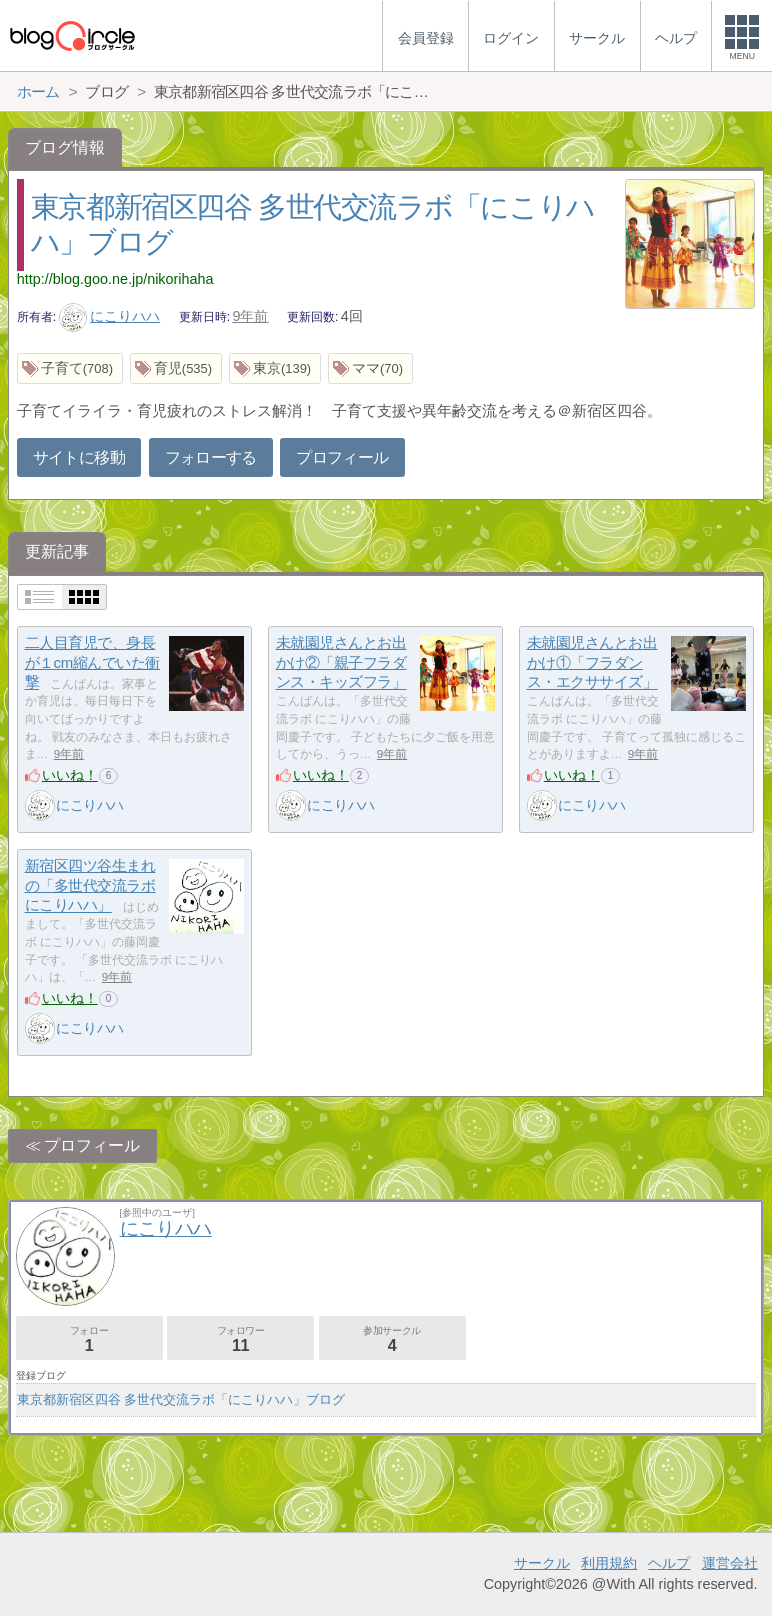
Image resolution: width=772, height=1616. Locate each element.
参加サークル (392, 1339)
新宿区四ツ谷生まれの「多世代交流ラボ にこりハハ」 (90, 885)
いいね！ (70, 775)
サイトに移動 (79, 457)
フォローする (211, 457)
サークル (542, 1563)
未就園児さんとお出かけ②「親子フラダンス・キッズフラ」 (341, 662)
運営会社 (730, 1563)
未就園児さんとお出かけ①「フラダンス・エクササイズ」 (592, 662)
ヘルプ (669, 1563)
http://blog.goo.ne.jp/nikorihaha (115, 279)
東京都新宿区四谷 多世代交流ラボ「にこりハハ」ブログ (181, 1399)
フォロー (89, 1339)
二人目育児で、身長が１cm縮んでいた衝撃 (92, 662)
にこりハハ (110, 316)
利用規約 (609, 1563)
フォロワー (240, 1339)
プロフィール (342, 457)
